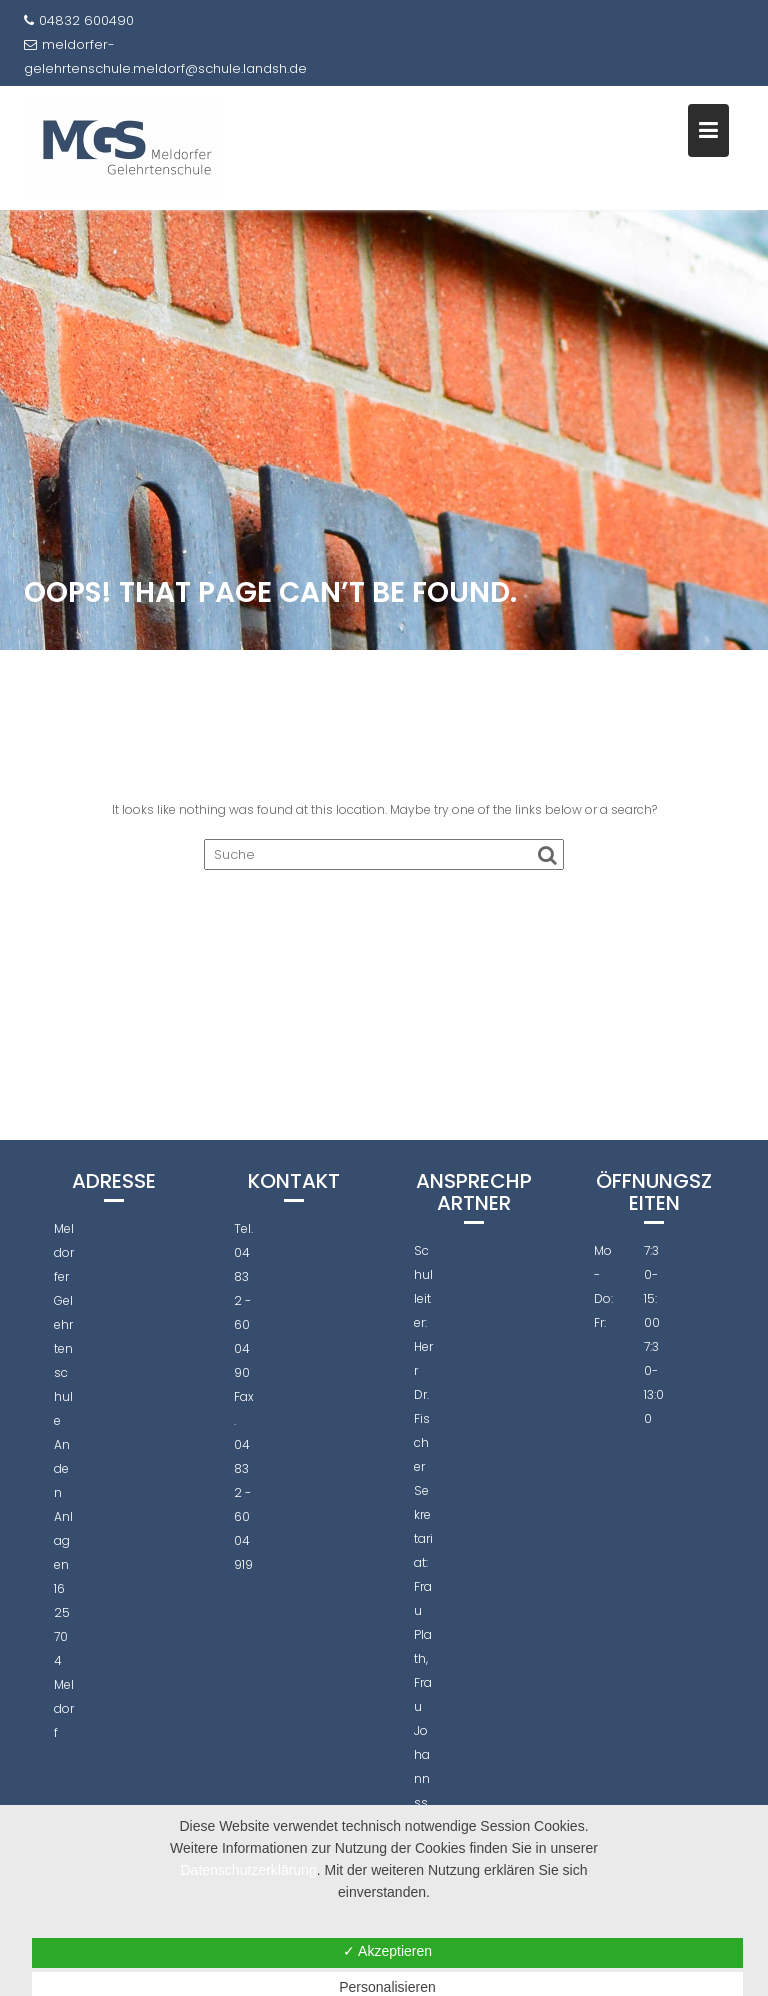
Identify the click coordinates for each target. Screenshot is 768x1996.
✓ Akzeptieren (387, 1951)
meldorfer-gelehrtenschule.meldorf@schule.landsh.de (165, 56)
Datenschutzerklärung (249, 1870)
